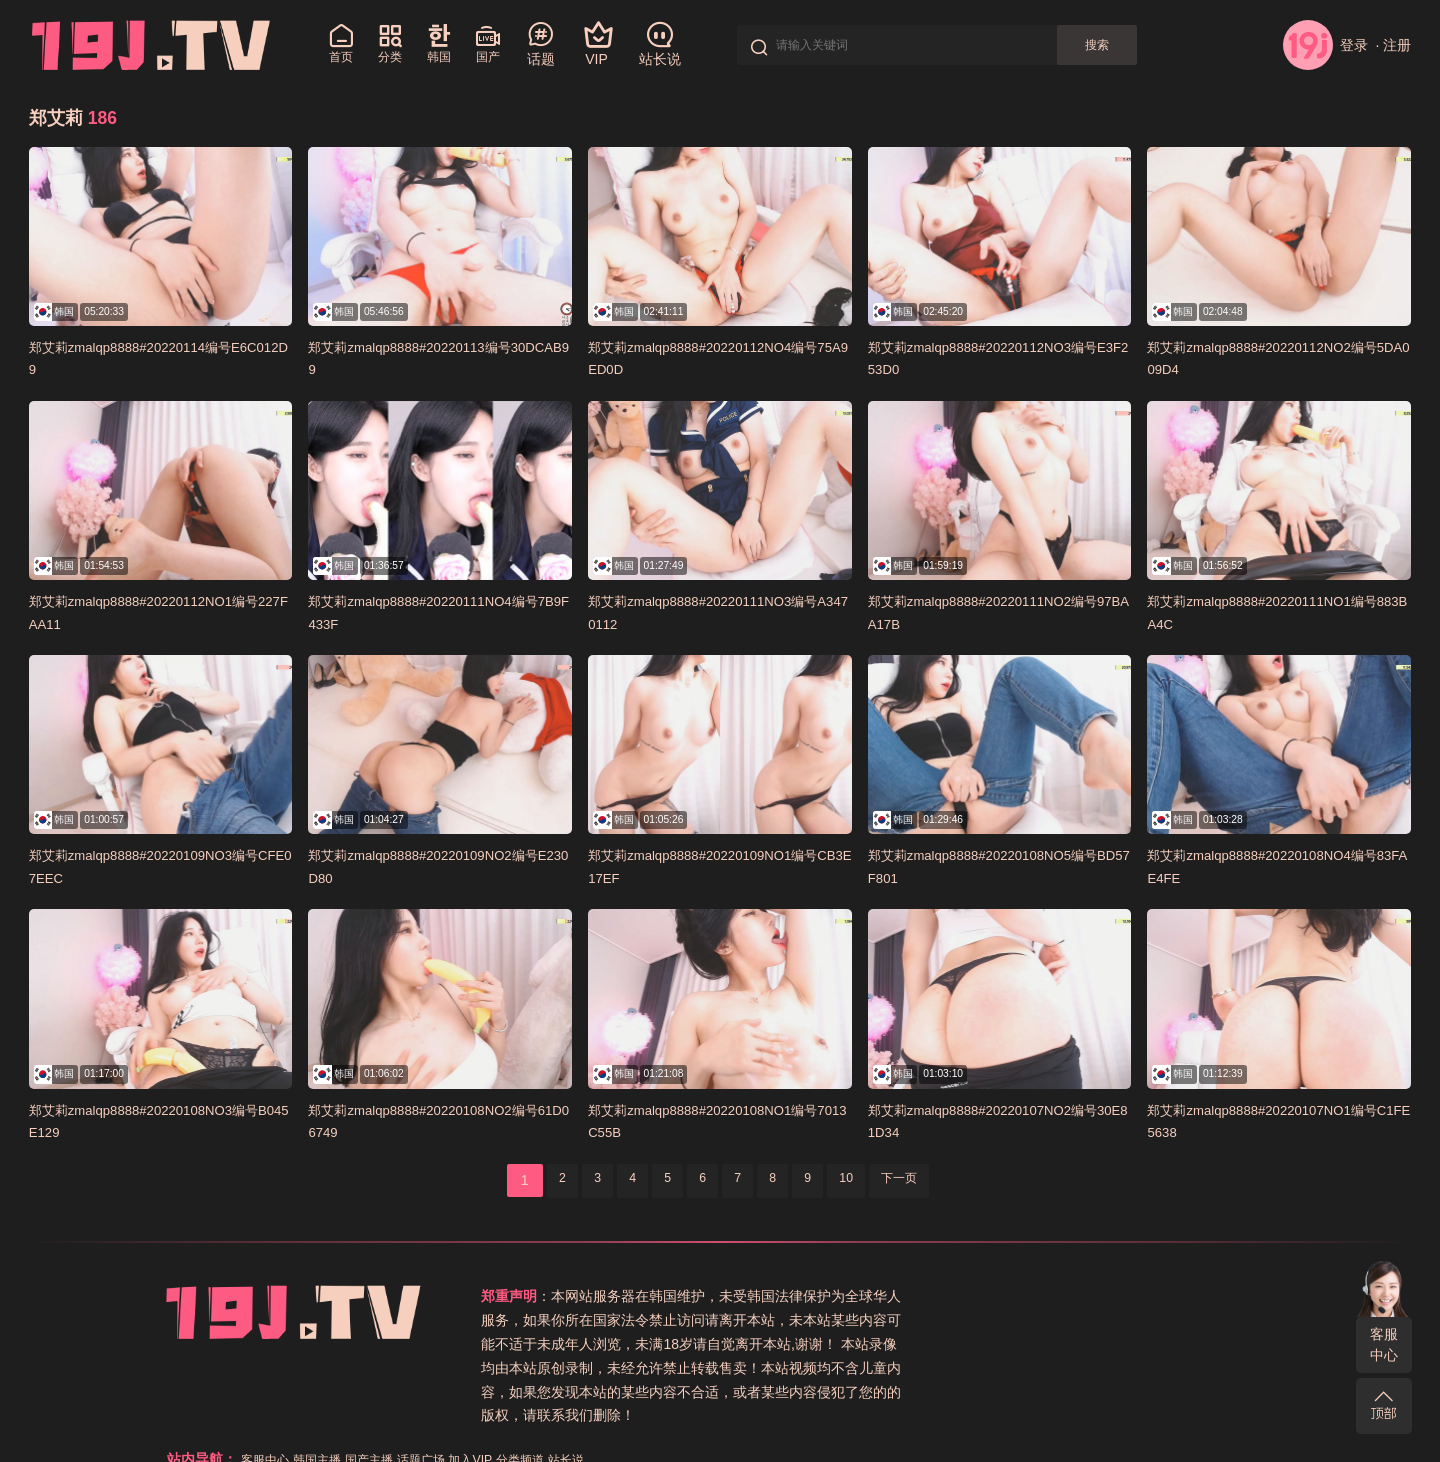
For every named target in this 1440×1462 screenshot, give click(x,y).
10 (861, 1180)
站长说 (868, 1320)
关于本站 (921, 1320)
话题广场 (1129, 1296)
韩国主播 (1009, 1296)
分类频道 (1243, 1296)
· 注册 (1393, 45)
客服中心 (1384, 1344)
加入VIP (1186, 1296)
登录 (1325, 45)
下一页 (922, 1180)
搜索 (1124, 45)
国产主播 (1069, 1296)
